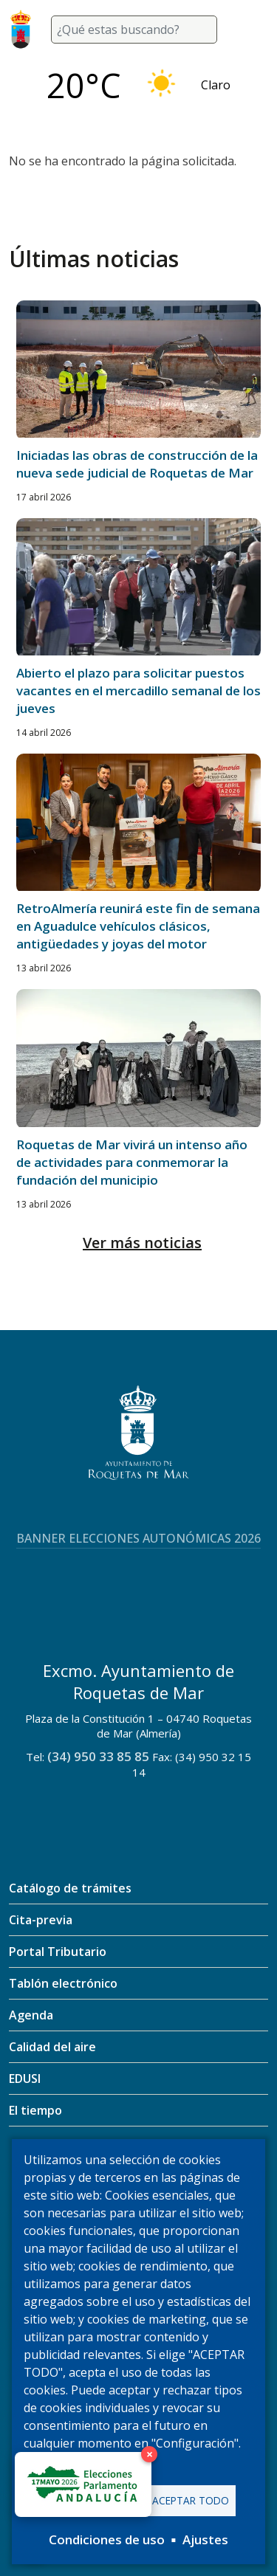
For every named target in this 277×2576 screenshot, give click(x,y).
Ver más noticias (142, 1243)
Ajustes (205, 2539)
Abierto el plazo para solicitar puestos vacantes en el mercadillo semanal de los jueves (138, 690)
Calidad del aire (52, 2047)
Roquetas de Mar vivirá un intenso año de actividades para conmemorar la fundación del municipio (131, 1162)
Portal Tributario (57, 1951)
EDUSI (25, 2078)
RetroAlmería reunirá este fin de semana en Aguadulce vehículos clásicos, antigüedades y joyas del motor (138, 926)
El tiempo (35, 2110)
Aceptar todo (190, 2500)
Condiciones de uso (107, 2539)
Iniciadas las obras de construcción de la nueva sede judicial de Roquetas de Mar (137, 464)
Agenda (31, 2015)
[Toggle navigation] (250, 29)
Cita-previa (40, 1920)
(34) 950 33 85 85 (98, 1756)
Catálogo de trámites (70, 1888)
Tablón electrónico (63, 1983)
